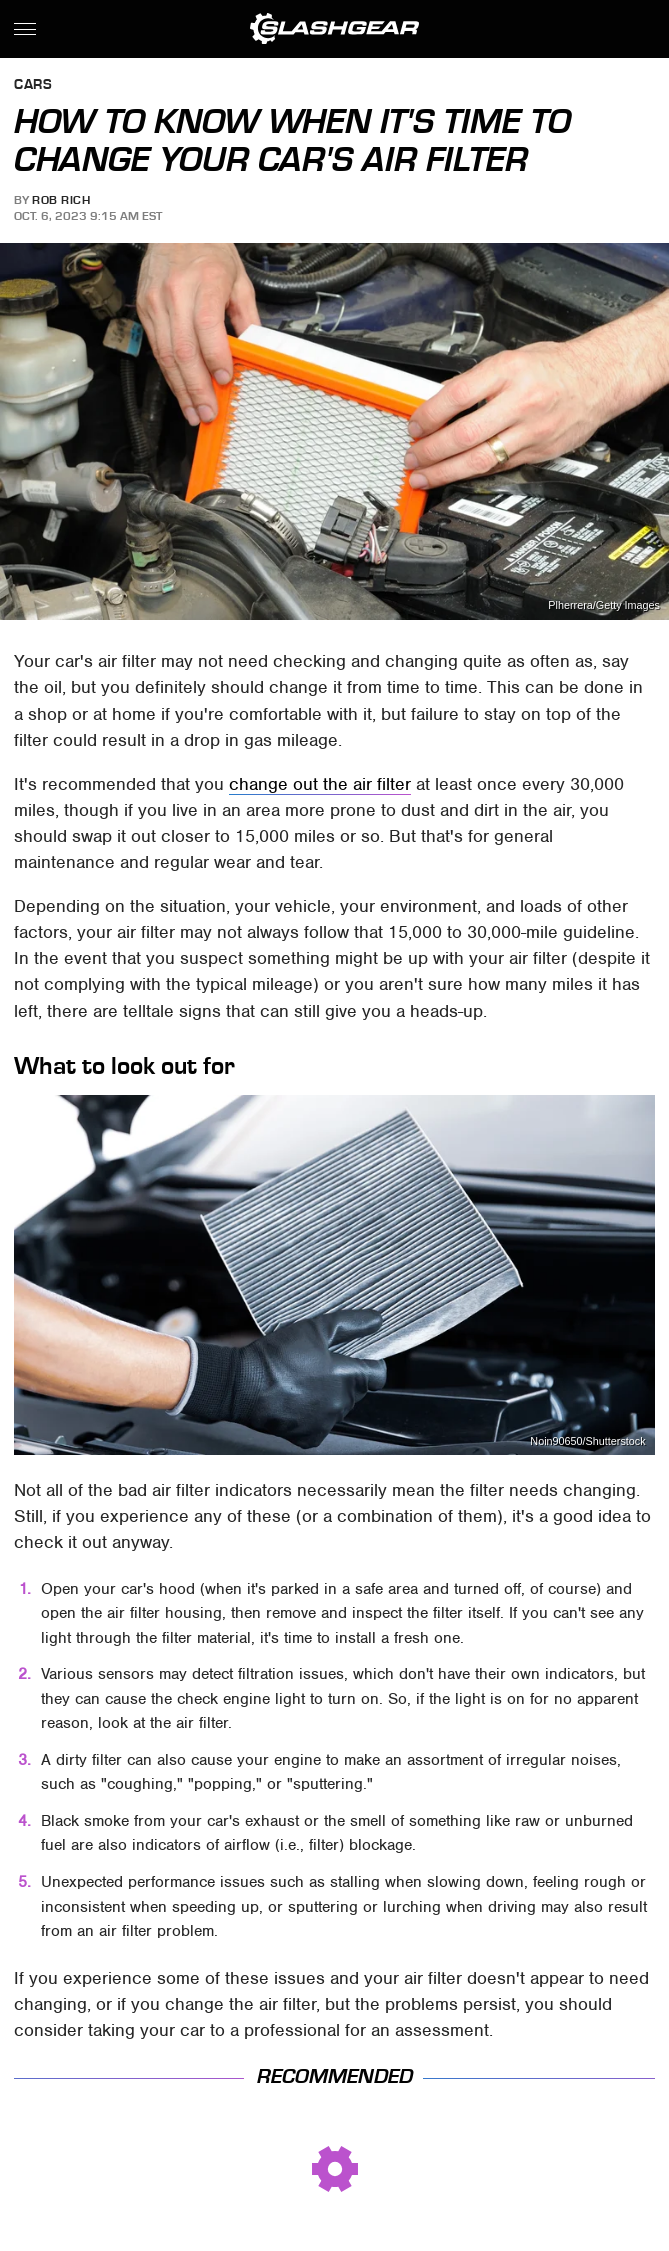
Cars (33, 85)
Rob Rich (61, 200)
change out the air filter (320, 784)
